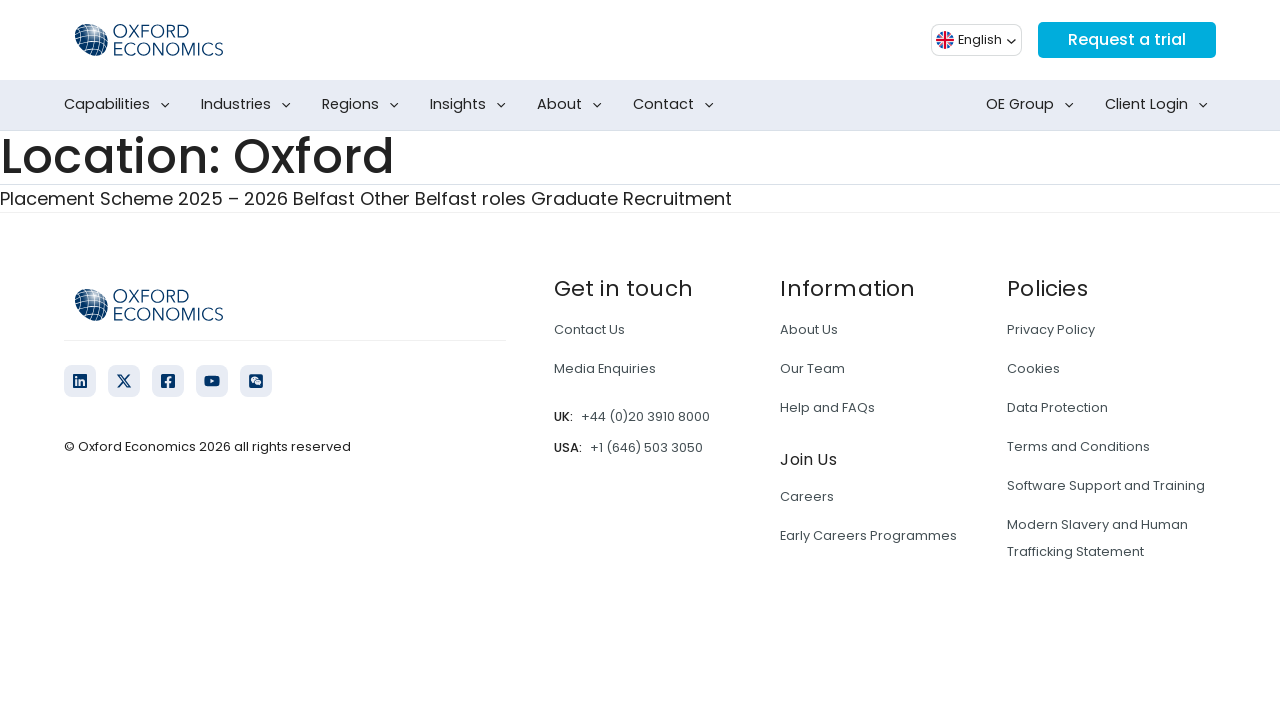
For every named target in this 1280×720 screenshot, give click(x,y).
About (573, 105)
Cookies (1033, 368)
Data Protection (1057, 407)
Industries (250, 105)
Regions (364, 105)
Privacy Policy (1051, 329)
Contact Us (589, 329)
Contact (677, 105)
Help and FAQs (827, 407)
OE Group (1034, 105)
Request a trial (1127, 39)
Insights (472, 105)
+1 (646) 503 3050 (646, 447)
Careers (807, 496)
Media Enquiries (605, 368)
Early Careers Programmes (868, 535)
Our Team (812, 368)
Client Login (1160, 105)
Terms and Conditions (1078, 446)
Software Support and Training (1106, 485)
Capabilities (121, 105)
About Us (809, 329)
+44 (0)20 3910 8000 (645, 416)
